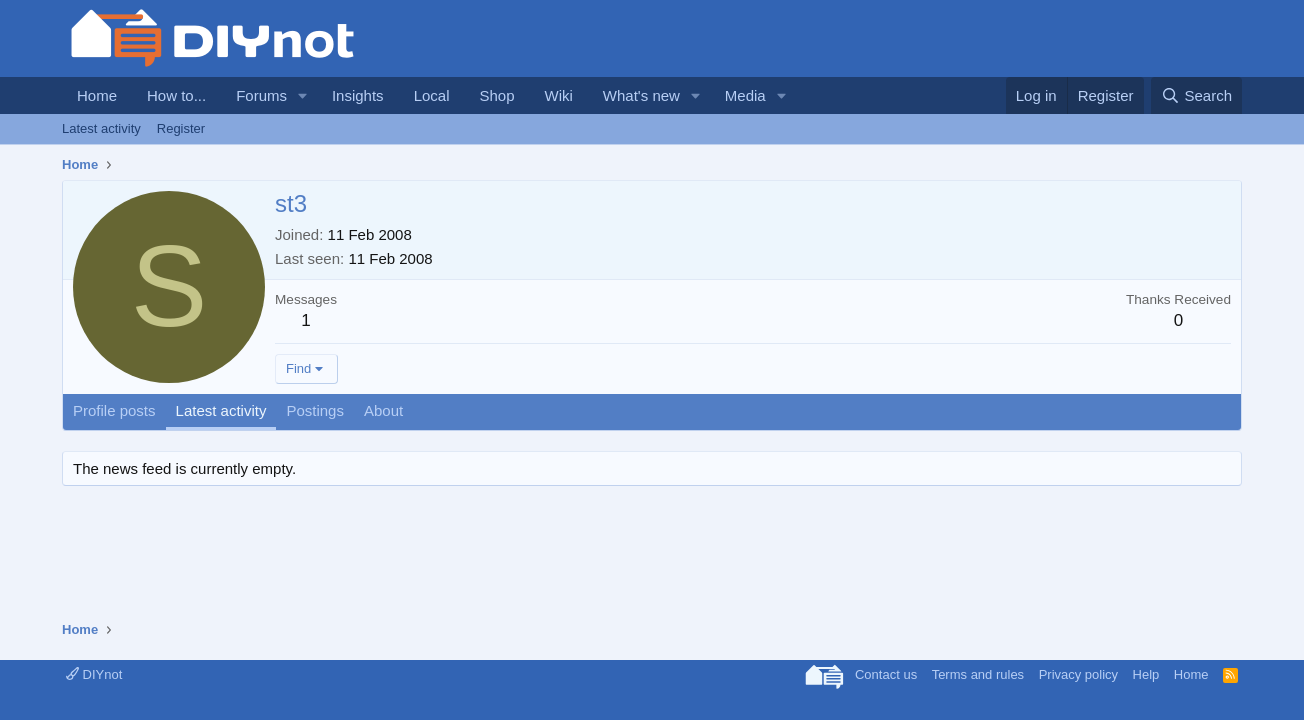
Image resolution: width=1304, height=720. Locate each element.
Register (181, 128)
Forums (261, 95)
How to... (176, 95)
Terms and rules (978, 674)
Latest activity (101, 128)
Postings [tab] (315, 410)
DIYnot (94, 674)
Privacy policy (1078, 674)
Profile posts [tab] (114, 410)
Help (1146, 674)
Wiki (559, 95)
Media (745, 95)
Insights (358, 95)
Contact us (886, 674)
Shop (496, 95)
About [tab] (383, 410)
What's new (641, 95)
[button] (303, 95)
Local (432, 95)
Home (97, 95)
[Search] (1196, 95)
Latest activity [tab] (221, 410)
